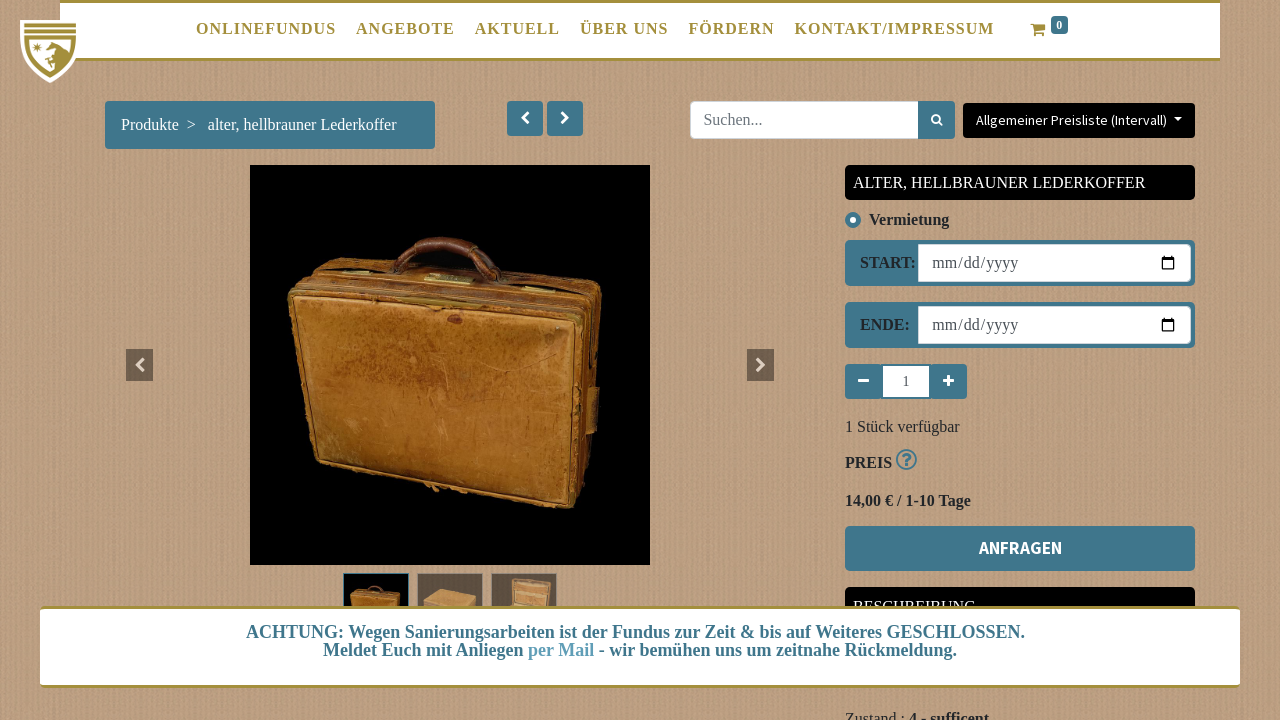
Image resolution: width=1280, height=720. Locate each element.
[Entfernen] (863, 381)
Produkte (150, 124)
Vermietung (909, 219)
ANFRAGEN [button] (1020, 548)
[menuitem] (266, 29)
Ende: (881, 324)
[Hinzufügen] (948, 381)
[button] (525, 118)
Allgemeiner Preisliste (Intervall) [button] (1073, 120)
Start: (881, 262)
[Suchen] (936, 120)
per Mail (561, 650)
